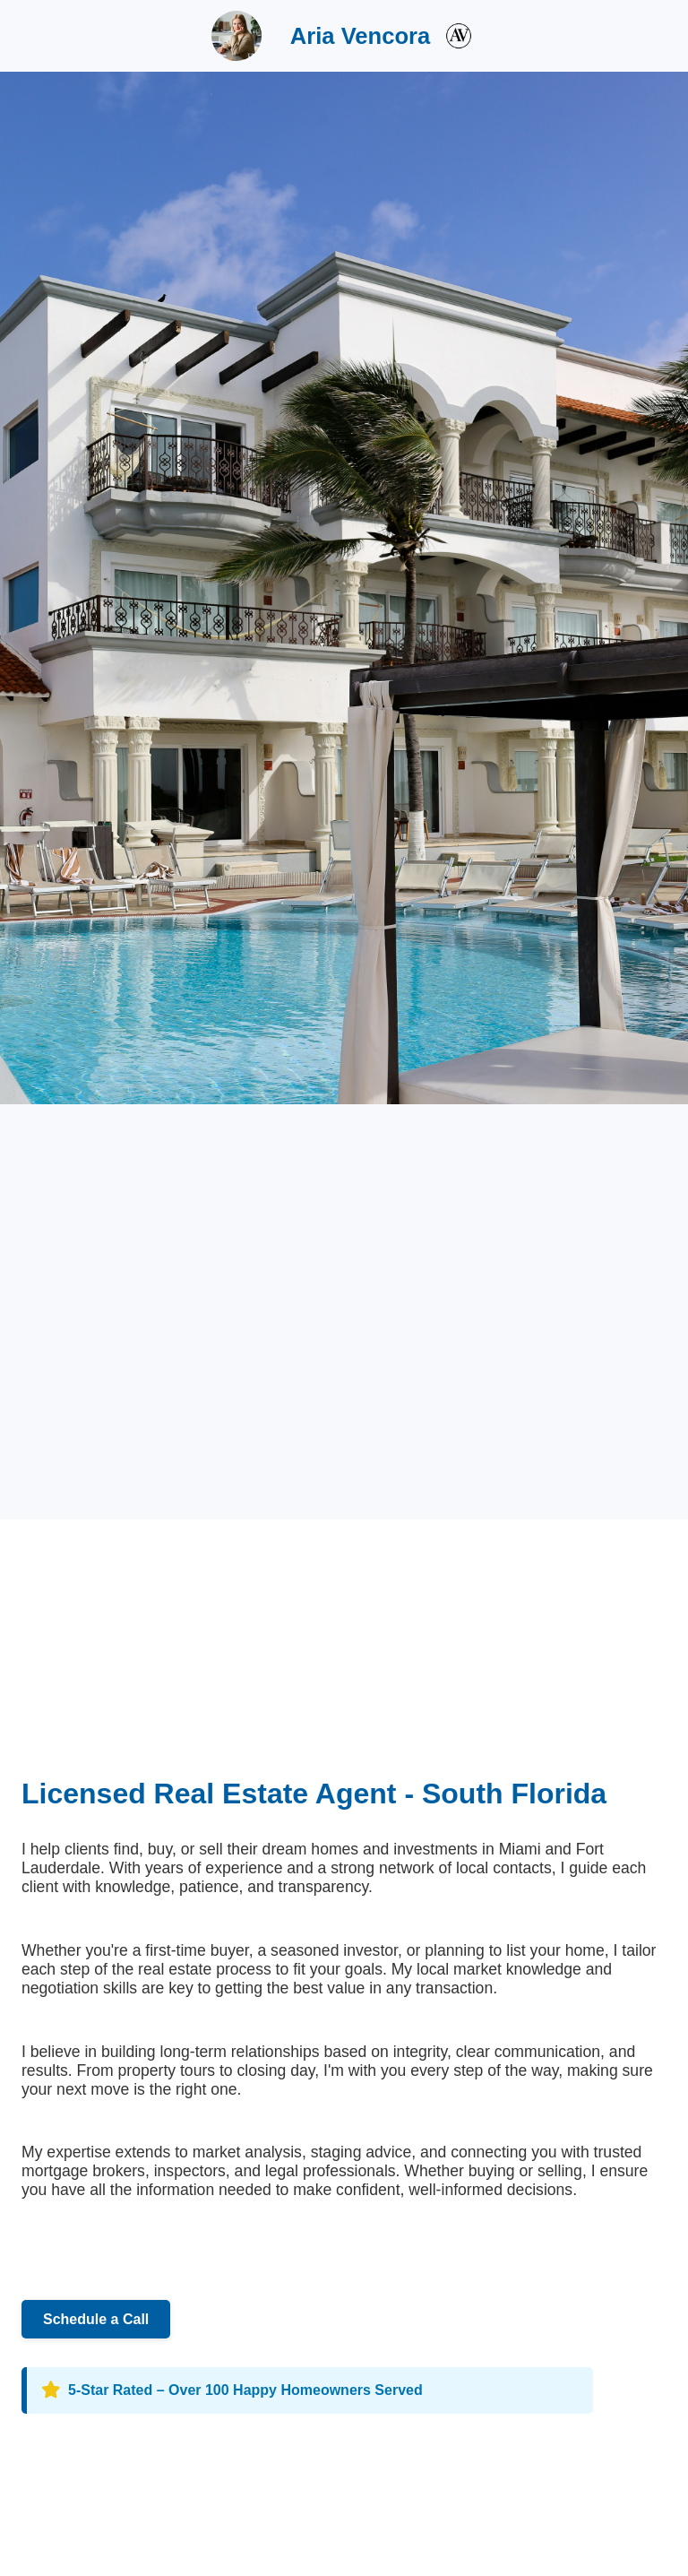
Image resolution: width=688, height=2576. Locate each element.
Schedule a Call (96, 2319)
